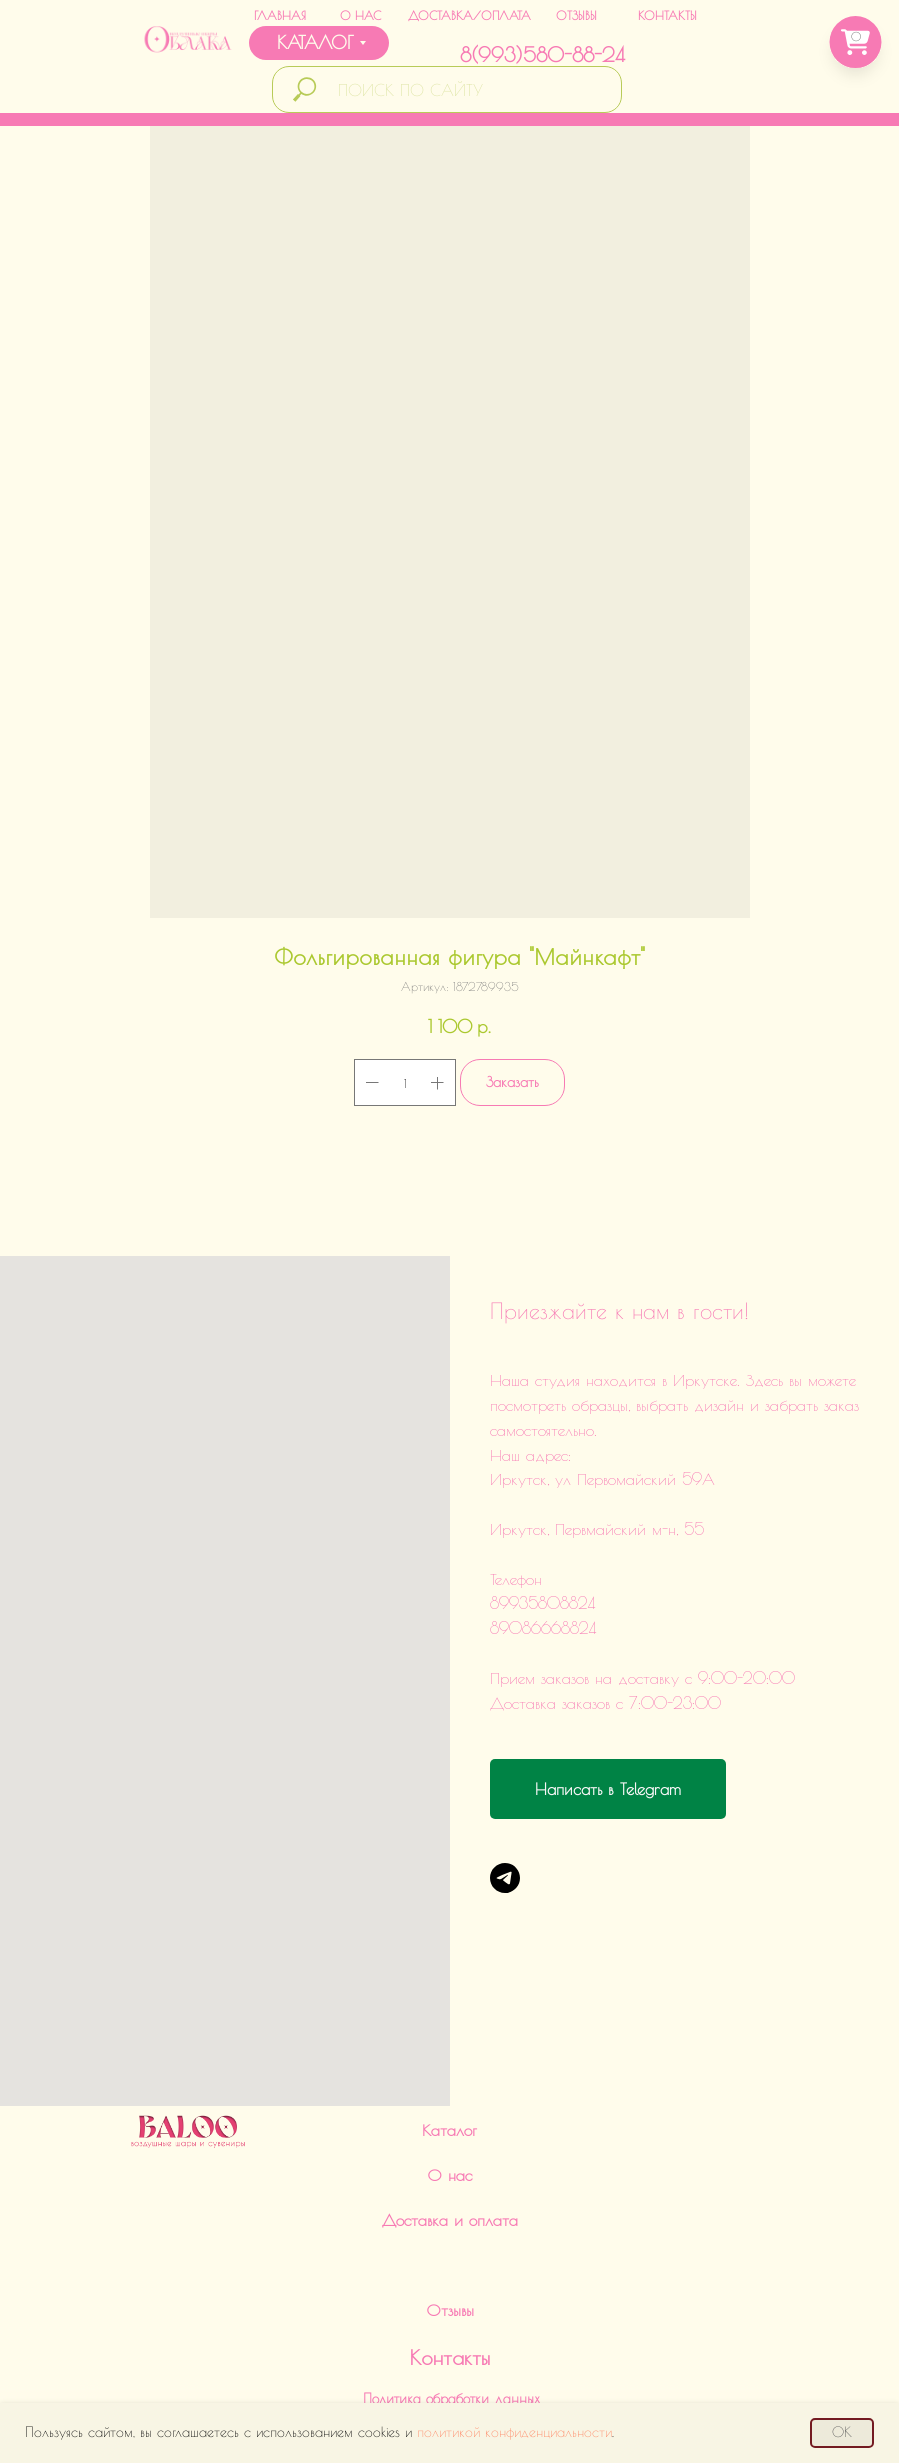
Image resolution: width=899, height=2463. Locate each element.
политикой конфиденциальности (514, 2432)
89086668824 (426, 2328)
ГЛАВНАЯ (280, 15)
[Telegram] (505, 1878)
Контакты (450, 2188)
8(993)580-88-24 (542, 54)
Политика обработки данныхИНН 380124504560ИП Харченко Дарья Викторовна (452, 2248)
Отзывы (450, 2141)
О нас (449, 2006)
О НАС (360, 15)
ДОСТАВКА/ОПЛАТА (469, 15)
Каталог (449, 1961)
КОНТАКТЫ (667, 15)
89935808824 (420, 2278)
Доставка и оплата (450, 2051)
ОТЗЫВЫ (576, 15)
